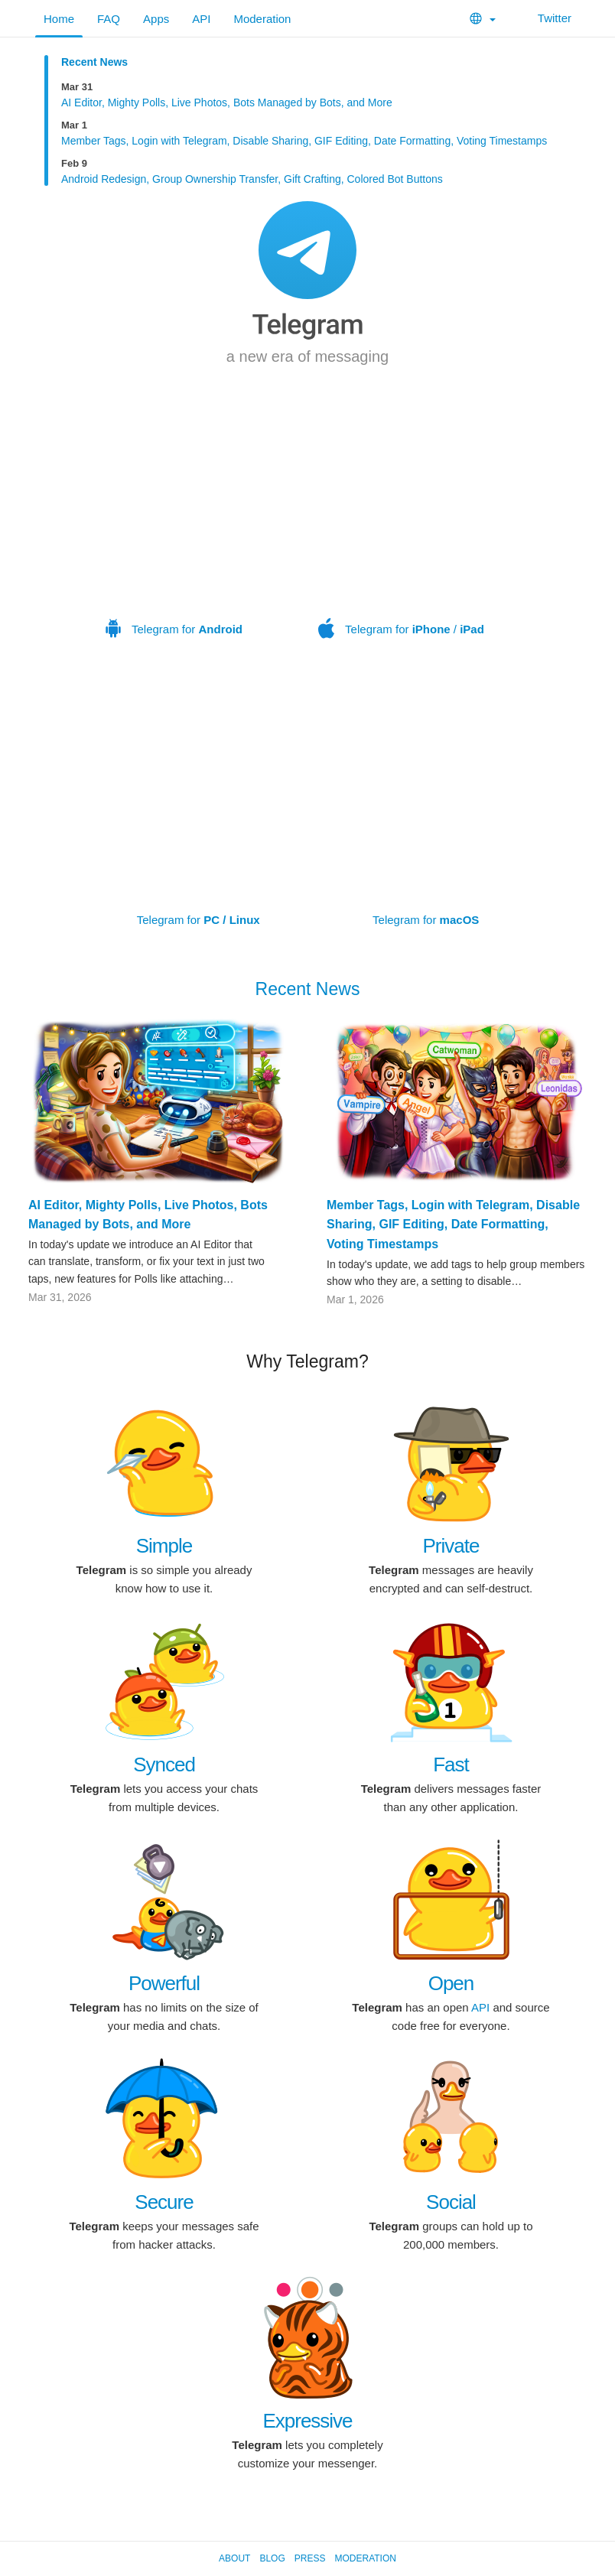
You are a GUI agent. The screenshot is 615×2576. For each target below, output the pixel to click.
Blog (272, 2558)
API (201, 18)
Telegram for (174, 530)
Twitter (545, 17)
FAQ (108, 18)
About (234, 2558)
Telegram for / (401, 530)
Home (59, 18)
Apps (156, 18)
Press (310, 2558)
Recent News (94, 62)
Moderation (262, 18)
